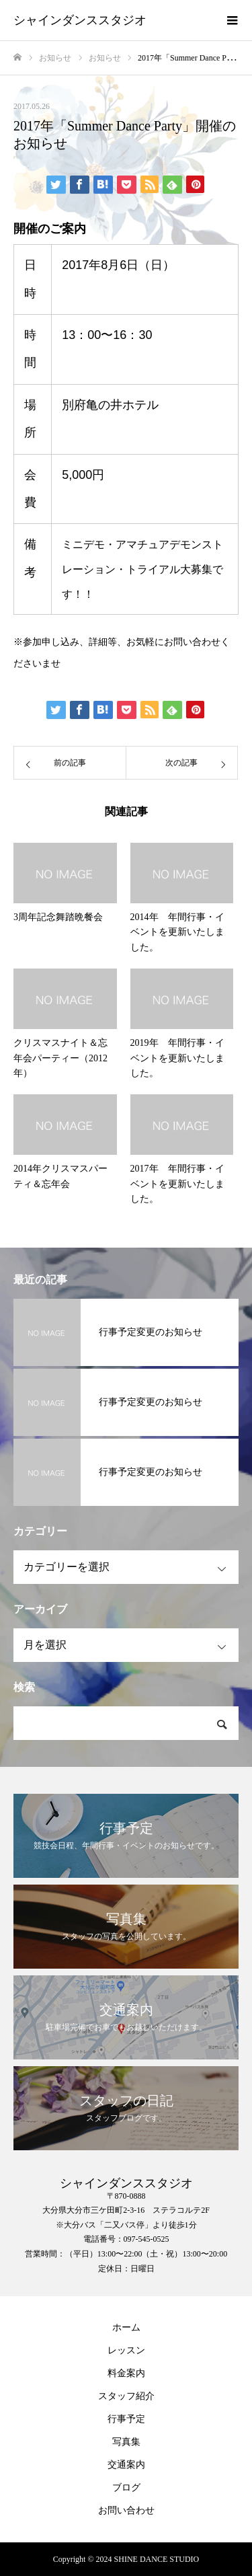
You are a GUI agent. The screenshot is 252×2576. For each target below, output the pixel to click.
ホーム (126, 2327)
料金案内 (126, 2373)
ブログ (126, 2488)
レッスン (126, 2350)
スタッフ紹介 (126, 2396)
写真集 (126, 2442)
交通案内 (126, 2465)
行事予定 (126, 2419)
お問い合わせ (126, 2510)
